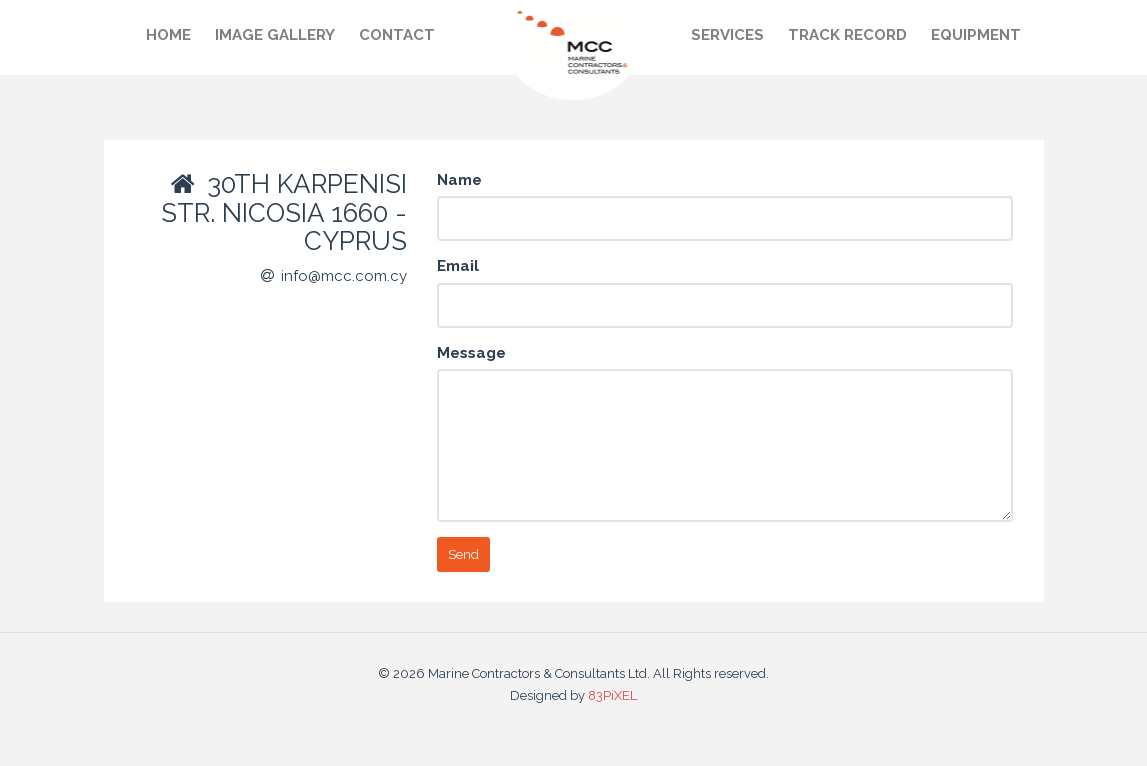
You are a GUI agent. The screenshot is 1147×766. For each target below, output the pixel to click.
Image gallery (275, 35)
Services (727, 35)
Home (168, 35)
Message (471, 353)
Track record (847, 35)
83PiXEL (612, 695)
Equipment (976, 35)
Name (459, 180)
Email (458, 266)
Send (463, 554)
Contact (397, 35)
